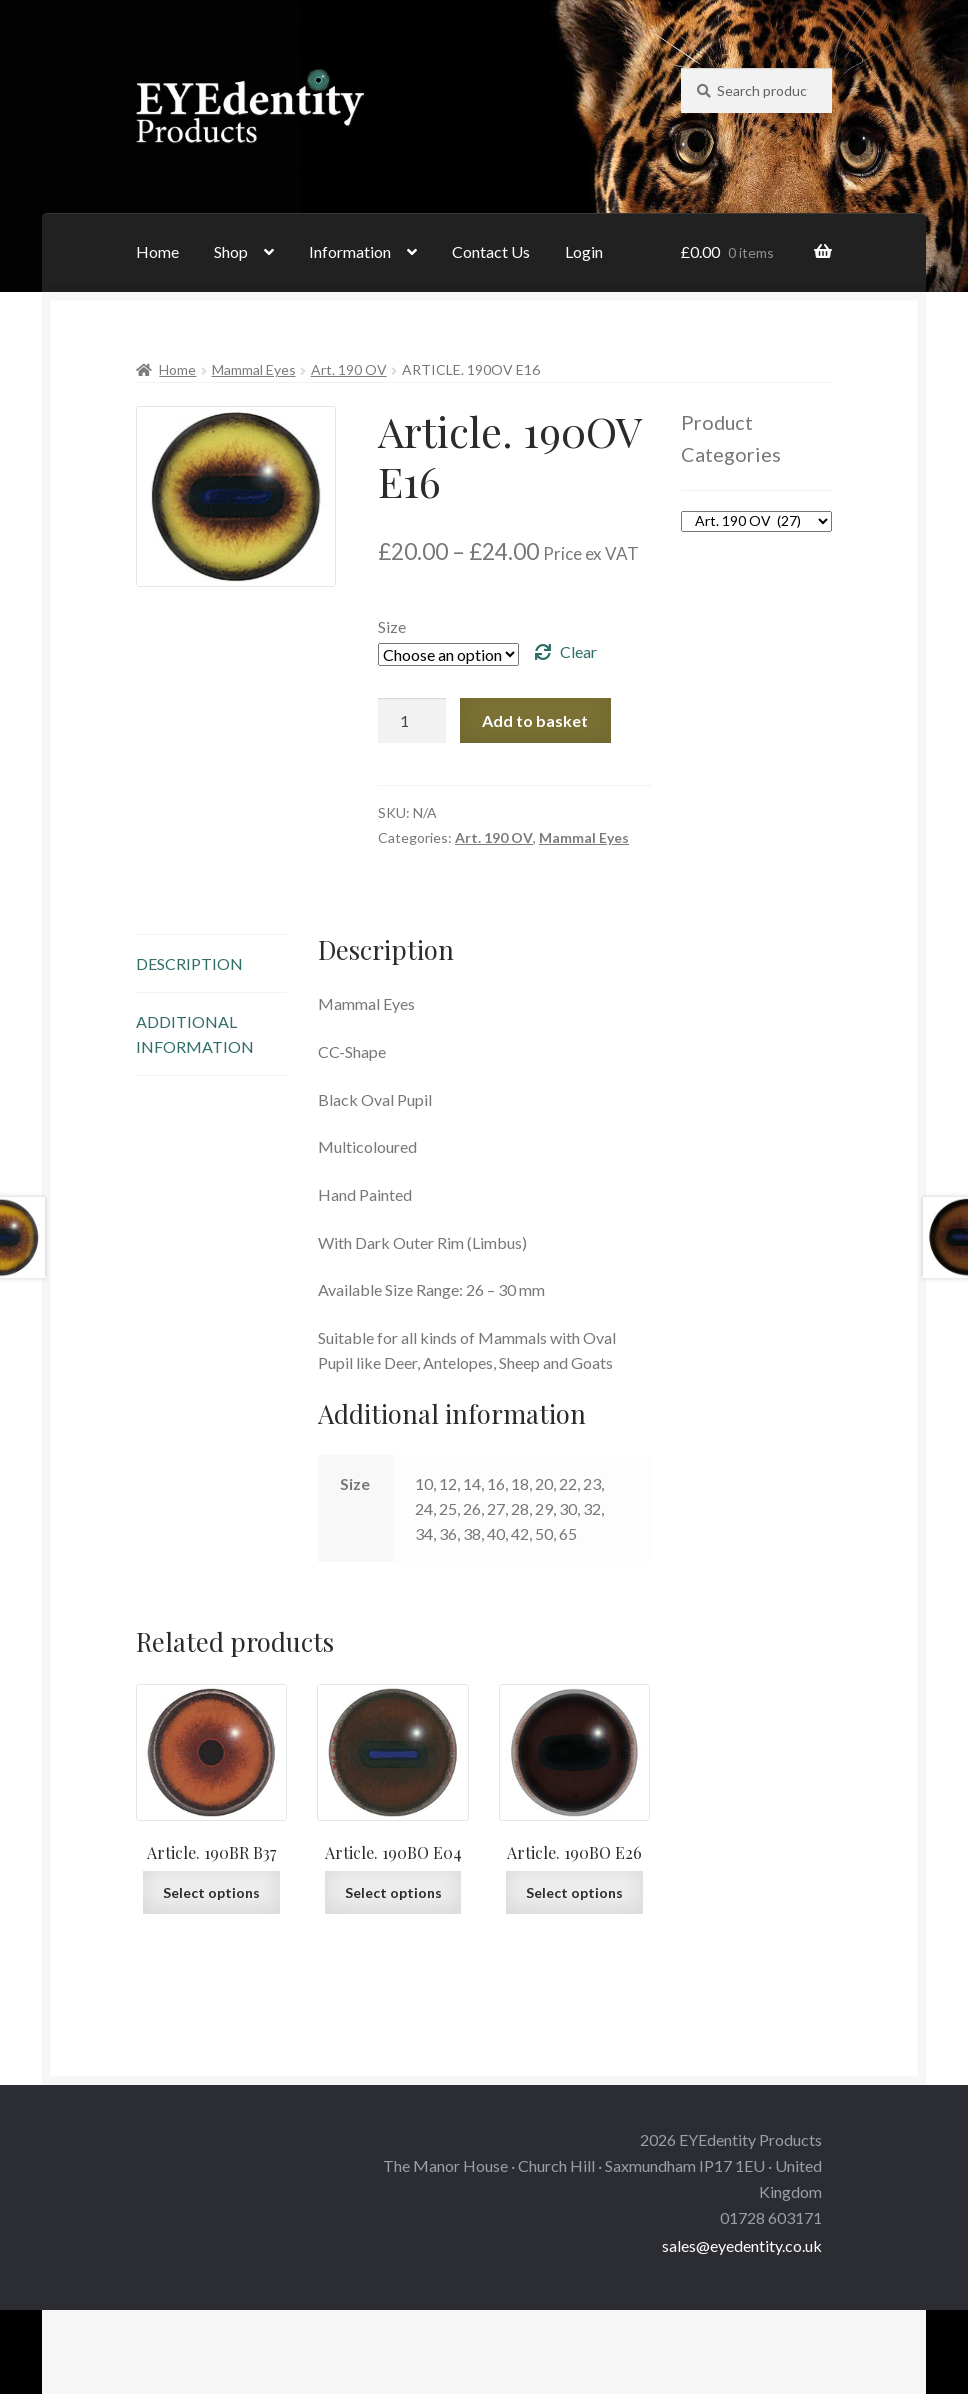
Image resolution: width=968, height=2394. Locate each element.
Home (157, 251)
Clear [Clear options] (578, 651)
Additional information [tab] (195, 1034)
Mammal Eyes (254, 369)
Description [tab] (189, 963)
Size (392, 626)
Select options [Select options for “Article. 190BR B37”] (211, 1892)
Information (350, 251)
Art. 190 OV (349, 369)
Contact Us (491, 251)
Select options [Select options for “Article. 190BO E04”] (393, 1892)
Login (584, 251)
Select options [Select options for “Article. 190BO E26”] (574, 1892)
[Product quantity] (412, 721)
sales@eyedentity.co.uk (742, 2245)
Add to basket (535, 720)
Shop (231, 251)
